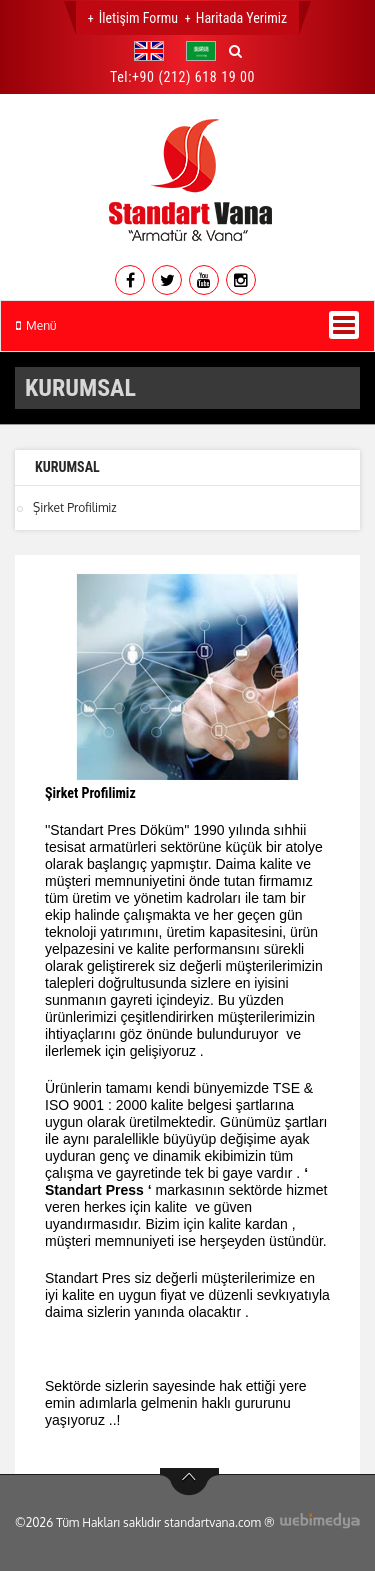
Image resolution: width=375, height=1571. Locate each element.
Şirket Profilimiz (75, 507)
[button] (154, 51)
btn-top (189, 1482)
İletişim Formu (138, 18)
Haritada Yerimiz (241, 18)
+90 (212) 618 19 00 (193, 77)
